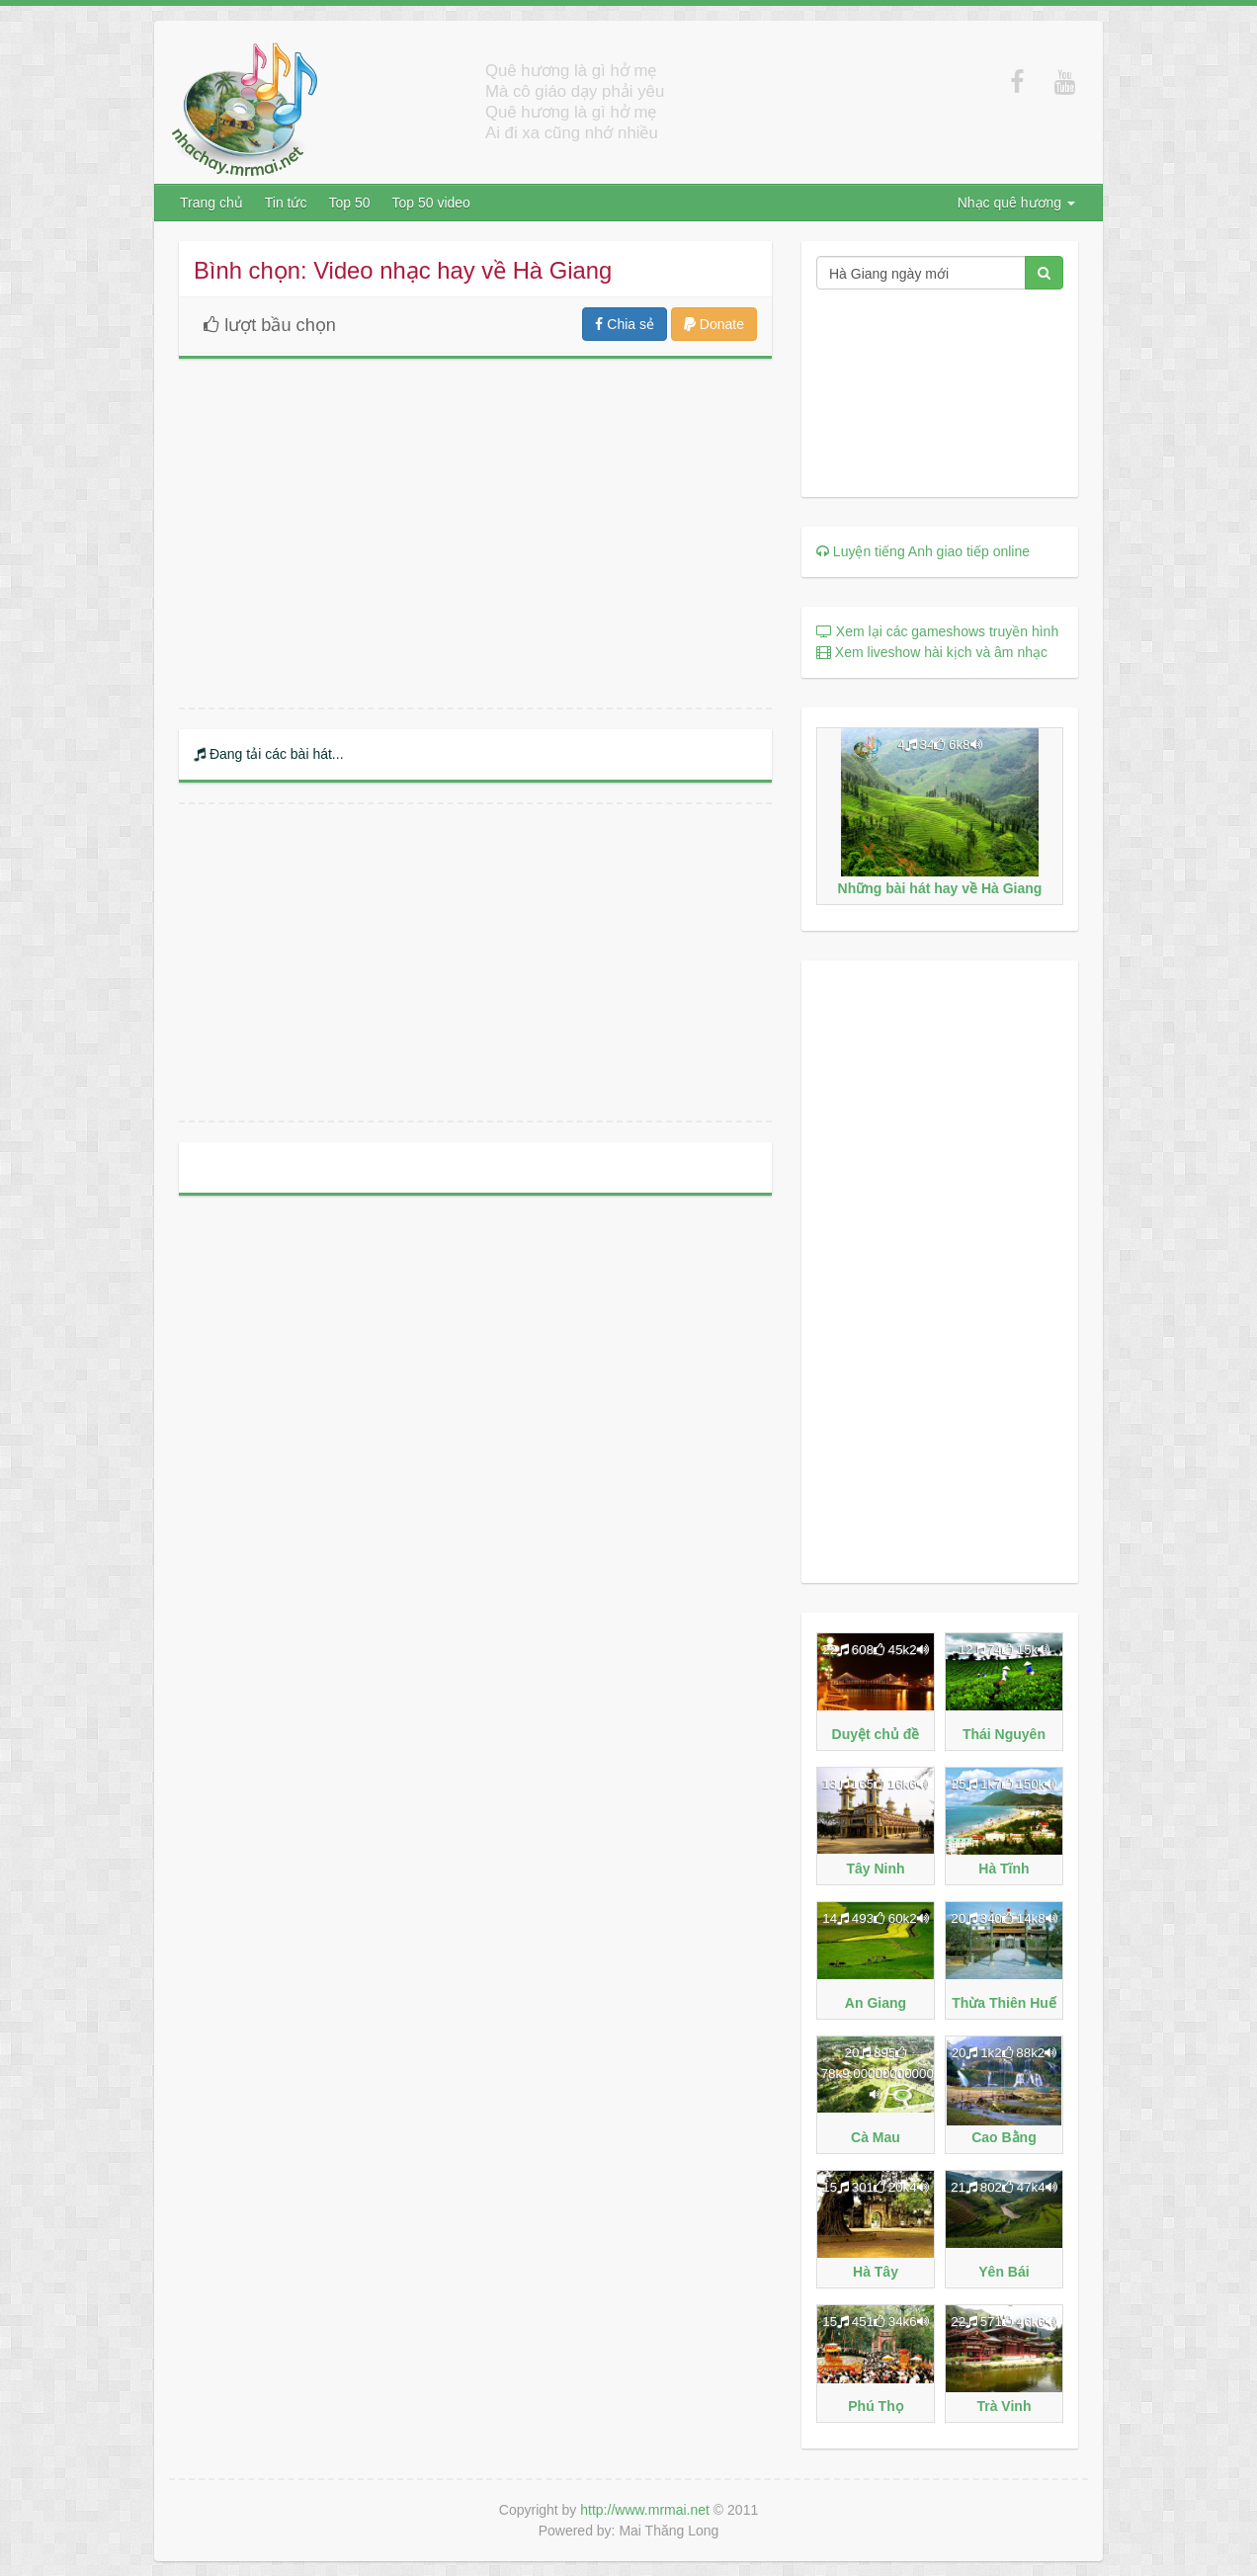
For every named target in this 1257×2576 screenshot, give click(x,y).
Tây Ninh (875, 1868)
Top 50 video (431, 202)
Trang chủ (211, 202)
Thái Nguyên (1004, 1734)
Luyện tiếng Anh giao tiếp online (923, 551)
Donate (714, 324)
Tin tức (286, 202)
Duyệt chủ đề (876, 1734)
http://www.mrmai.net (645, 2510)
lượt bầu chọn (265, 325)
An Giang (875, 2003)
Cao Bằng (1004, 2137)
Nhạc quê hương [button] (1016, 202)
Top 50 (349, 202)
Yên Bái (1003, 2272)
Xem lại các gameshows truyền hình (937, 631)
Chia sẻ (624, 324)
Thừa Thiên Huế (1004, 2003)
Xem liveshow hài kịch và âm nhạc (932, 652)
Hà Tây (875, 2272)
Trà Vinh (1003, 2406)
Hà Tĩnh (1003, 1868)
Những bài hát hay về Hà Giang (940, 888)
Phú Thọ (875, 2406)
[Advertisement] (475, 962)
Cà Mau (875, 2137)
